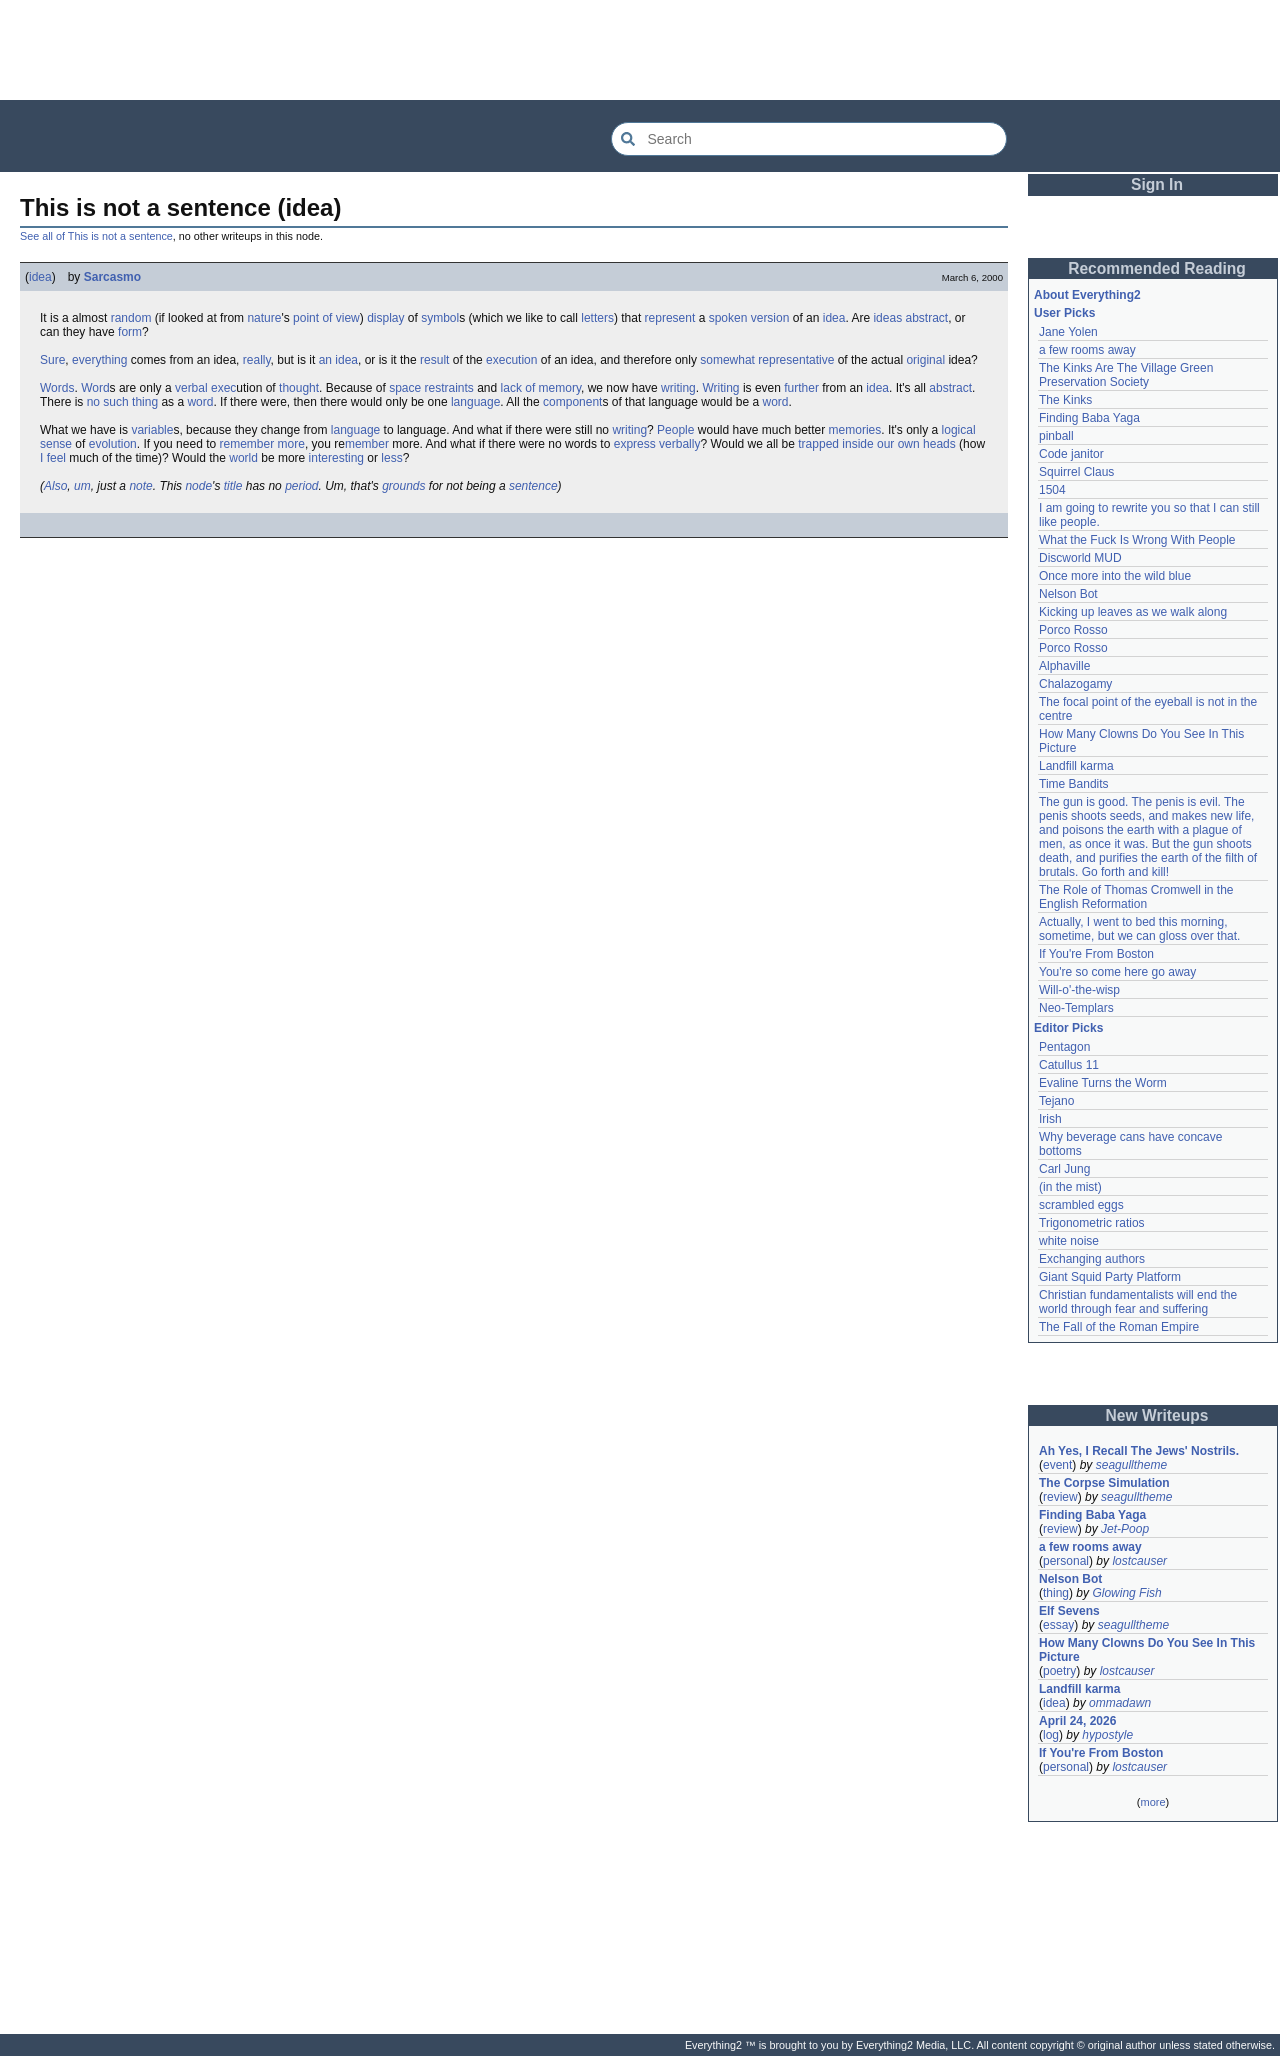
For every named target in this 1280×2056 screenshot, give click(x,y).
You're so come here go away (1117, 972)
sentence (533, 486)
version (770, 318)
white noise (1069, 1241)
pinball (1056, 436)
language (475, 402)
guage (363, 430)
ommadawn (1120, 1703)
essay (1058, 1625)
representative (796, 360)
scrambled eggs (1081, 1205)
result (434, 360)
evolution (113, 444)
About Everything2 (1087, 295)
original (925, 360)
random (131, 318)
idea (40, 277)
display (385, 318)
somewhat (727, 360)
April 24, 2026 (1077, 1721)
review (1060, 1497)
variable (152, 430)
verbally (679, 444)
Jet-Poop (1125, 1529)
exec (223, 388)
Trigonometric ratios (1092, 1223)
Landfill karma (1076, 766)
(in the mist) (1070, 1187)
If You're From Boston (1096, 954)
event (1057, 1465)
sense (56, 444)
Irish (1050, 1119)
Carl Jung (1064, 1169)
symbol (440, 318)
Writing (720, 388)
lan (339, 430)
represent (670, 318)
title (233, 486)
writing (678, 388)
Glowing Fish (1126, 1593)
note (140, 486)
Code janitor (1071, 454)
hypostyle (1107, 1735)
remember (247, 444)
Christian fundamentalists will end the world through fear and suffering (1138, 1302)
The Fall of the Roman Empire (1119, 1327)
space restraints (431, 388)
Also (55, 486)
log (1051, 1735)
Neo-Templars (1076, 1008)
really (257, 360)
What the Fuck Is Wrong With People (1137, 540)
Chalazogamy (1075, 684)
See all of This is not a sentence (96, 236)
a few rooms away (1087, 350)
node (198, 486)
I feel (53, 458)
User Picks (1064, 313)
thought (299, 388)
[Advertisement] (640, 50)
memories (855, 430)
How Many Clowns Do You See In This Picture (1147, 1650)
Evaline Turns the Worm (1103, 1083)
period (301, 486)
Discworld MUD (1080, 558)
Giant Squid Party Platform (1110, 1277)
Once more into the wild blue (1115, 576)
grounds (403, 486)
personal (1066, 1561)
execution (511, 360)
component (572, 402)
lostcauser (1139, 1561)
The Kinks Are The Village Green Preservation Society (1126, 375)
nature (264, 318)
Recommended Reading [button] (1157, 268)
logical (959, 430)
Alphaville (1064, 666)
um (82, 486)
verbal (191, 388)
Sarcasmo (112, 277)
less (391, 458)
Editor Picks (1068, 1028)
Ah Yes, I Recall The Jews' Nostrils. (1139, 1451)
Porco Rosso (1073, 630)
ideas (887, 318)
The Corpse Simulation (1104, 1483)
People (675, 430)
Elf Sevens (1069, 1611)
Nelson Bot (1068, 594)
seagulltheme (1131, 1465)
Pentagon (1064, 1047)
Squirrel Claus (1076, 472)
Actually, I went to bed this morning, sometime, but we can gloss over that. (1139, 929)
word (200, 402)
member (367, 444)
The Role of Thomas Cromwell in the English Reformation (1136, 897)
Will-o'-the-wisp (1079, 990)
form (130, 332)
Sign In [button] (1157, 184)
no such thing (122, 402)
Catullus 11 (1069, 1065)
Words (57, 388)
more (291, 444)
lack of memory (541, 388)
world (243, 458)
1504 (1052, 490)
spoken (728, 318)
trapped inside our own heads (876, 444)
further (801, 388)
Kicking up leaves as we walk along (1133, 612)
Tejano (1056, 1101)
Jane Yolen (1068, 332)
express (635, 444)
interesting (336, 458)
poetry (1059, 1671)
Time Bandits (1074, 784)
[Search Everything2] (809, 139)
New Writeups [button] (1157, 1415)
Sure (52, 360)
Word (95, 388)
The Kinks (1065, 400)
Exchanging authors (1092, 1259)
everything (99, 360)
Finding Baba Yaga (1089, 418)
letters (597, 318)
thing (1056, 1593)
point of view (326, 318)
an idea (338, 360)
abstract (926, 318)
